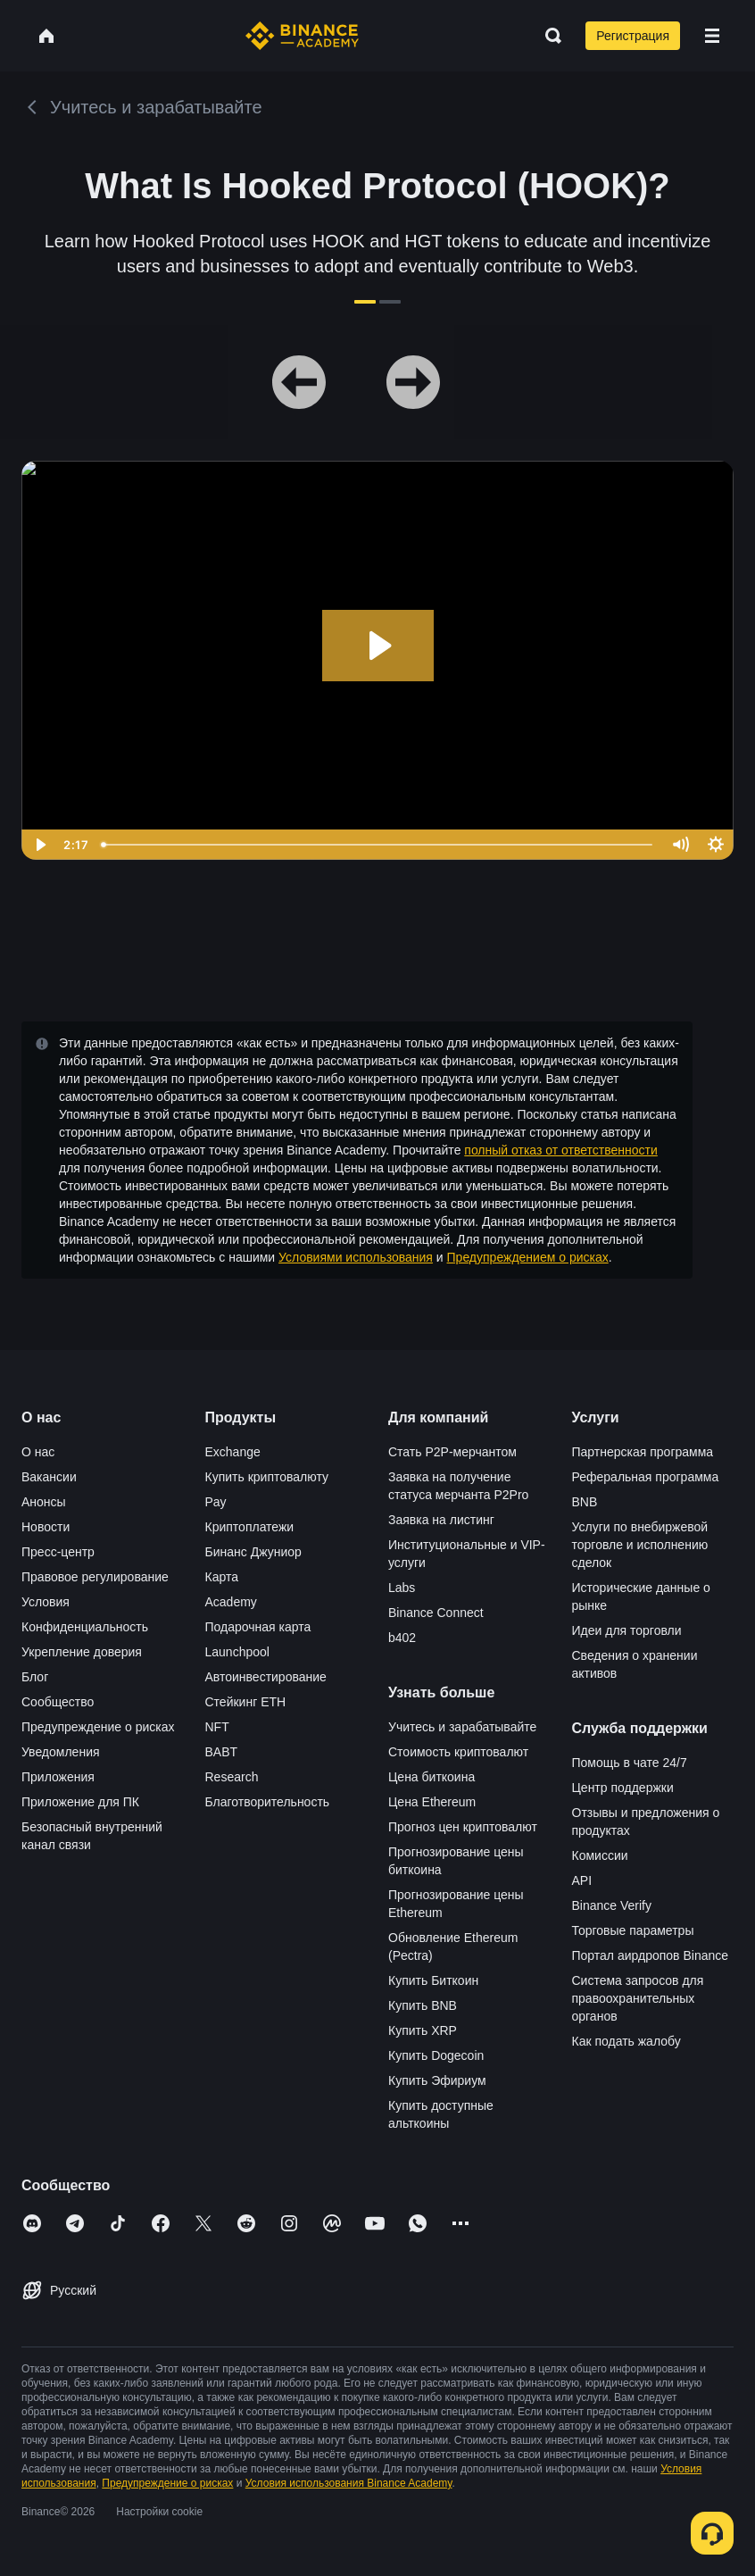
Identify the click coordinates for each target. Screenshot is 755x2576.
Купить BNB (422, 2005)
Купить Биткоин (433, 1980)
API (582, 1880)
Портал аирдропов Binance (650, 1955)
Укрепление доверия (81, 1652)
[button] (712, 35)
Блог (34, 1677)
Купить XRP (422, 2030)
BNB (585, 1502)
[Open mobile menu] (712, 36)
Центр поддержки (623, 1787)
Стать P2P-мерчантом (452, 1452)
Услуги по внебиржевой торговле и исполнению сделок (640, 1545)
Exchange (233, 1452)
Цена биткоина (431, 1777)
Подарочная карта (258, 1627)
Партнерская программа (643, 1452)
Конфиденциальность (84, 1627)
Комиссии (600, 1855)
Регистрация (632, 36)
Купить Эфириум (437, 2080)
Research (232, 1777)
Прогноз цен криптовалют (462, 1827)
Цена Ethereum (432, 1802)
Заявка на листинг (441, 1520)
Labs (401, 1587)
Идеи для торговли (627, 1630)
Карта (221, 1577)
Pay (216, 1502)
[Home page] (302, 35)
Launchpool (237, 1652)
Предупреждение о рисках (98, 1727)
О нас (37, 1452)
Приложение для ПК (80, 1802)
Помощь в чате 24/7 (629, 1762)
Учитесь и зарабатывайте (462, 1727)
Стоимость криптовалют (458, 1752)
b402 (402, 1637)
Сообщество (57, 1702)
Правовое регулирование (95, 1577)
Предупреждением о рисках (528, 1257)
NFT (217, 1727)
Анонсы (43, 1502)
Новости (45, 1527)
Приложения (58, 1777)
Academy (231, 1602)
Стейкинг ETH (245, 1702)
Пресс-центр (58, 1552)
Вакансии (49, 1477)
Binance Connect (436, 1612)
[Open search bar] (548, 36)
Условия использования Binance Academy (348, 2483)
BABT (221, 1752)
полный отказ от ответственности (560, 1150)
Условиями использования (355, 1257)
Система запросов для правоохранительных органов (638, 1998)
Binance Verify (612, 1905)
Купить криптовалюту (267, 1477)
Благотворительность (267, 1802)
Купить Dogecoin (436, 2055)
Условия (45, 1602)
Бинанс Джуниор (253, 1552)
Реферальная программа (645, 1477)
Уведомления (60, 1752)
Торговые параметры (633, 1930)
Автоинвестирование (266, 1677)
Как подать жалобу (626, 2041)
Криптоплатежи (250, 1527)
